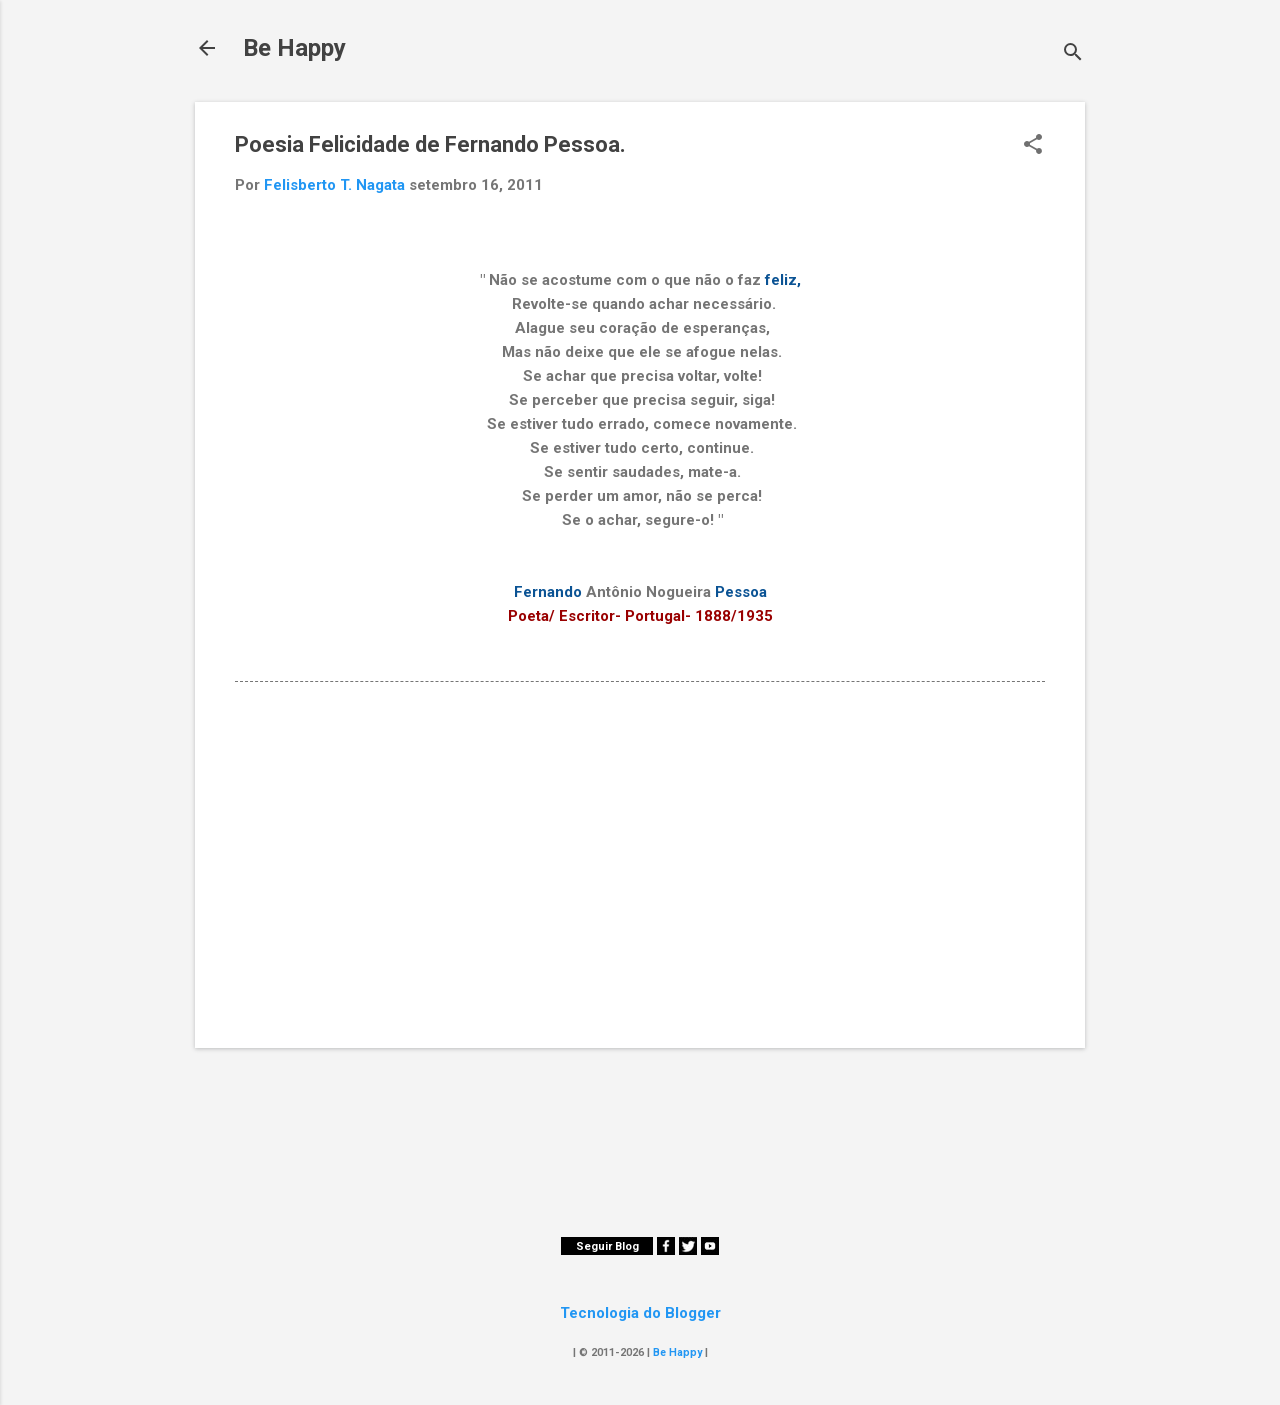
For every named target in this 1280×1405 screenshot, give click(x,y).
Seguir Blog (607, 1246)
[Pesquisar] (1073, 54)
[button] (1033, 146)
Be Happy (294, 48)
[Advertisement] (640, 862)
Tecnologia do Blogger (640, 1313)
